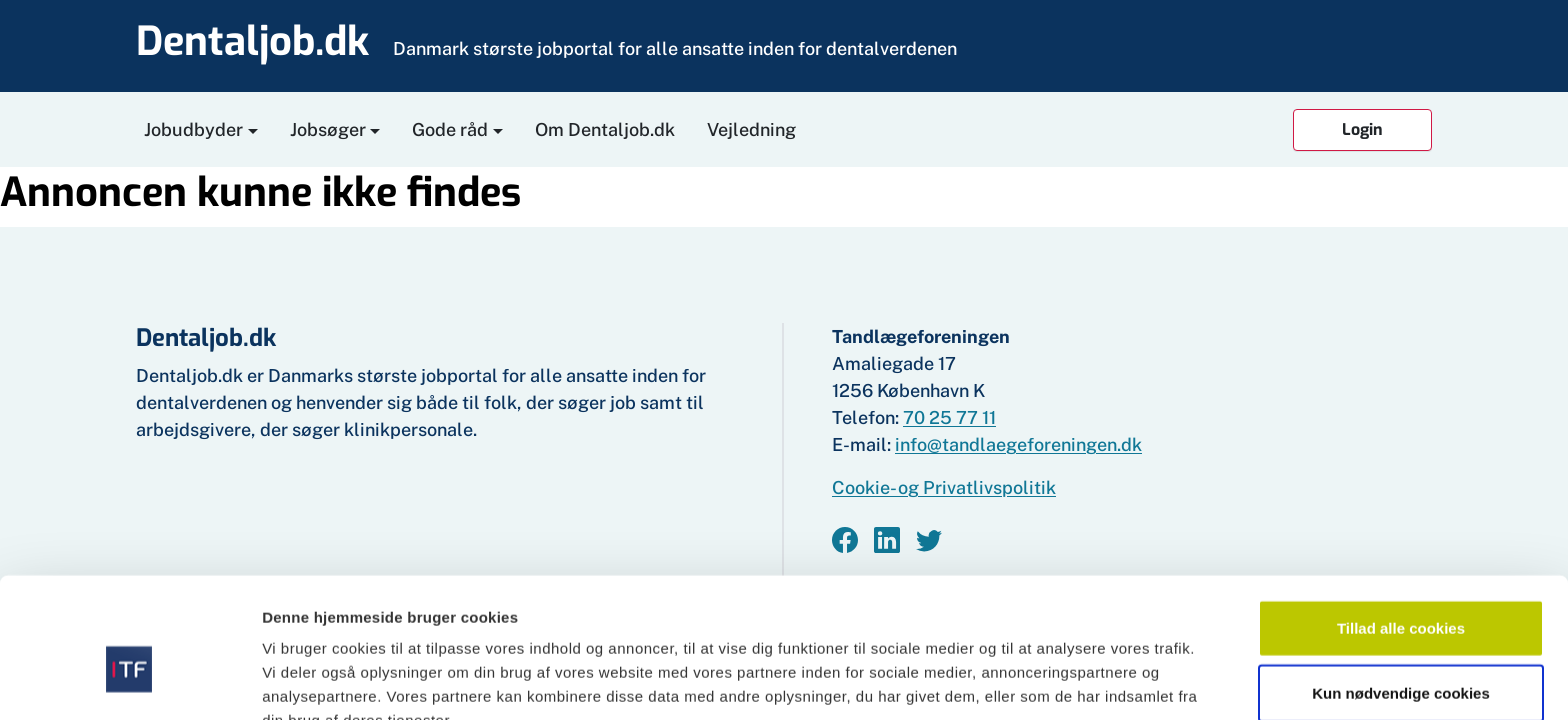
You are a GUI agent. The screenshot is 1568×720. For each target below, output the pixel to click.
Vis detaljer (1039, 680)
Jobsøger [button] (328, 129)
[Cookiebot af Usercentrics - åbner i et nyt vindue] (129, 681)
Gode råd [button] (450, 129)
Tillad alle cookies (1401, 523)
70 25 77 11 (949, 417)
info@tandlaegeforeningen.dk (1018, 444)
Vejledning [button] (751, 129)
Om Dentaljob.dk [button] (605, 129)
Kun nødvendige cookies (1401, 589)
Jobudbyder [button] (193, 129)
